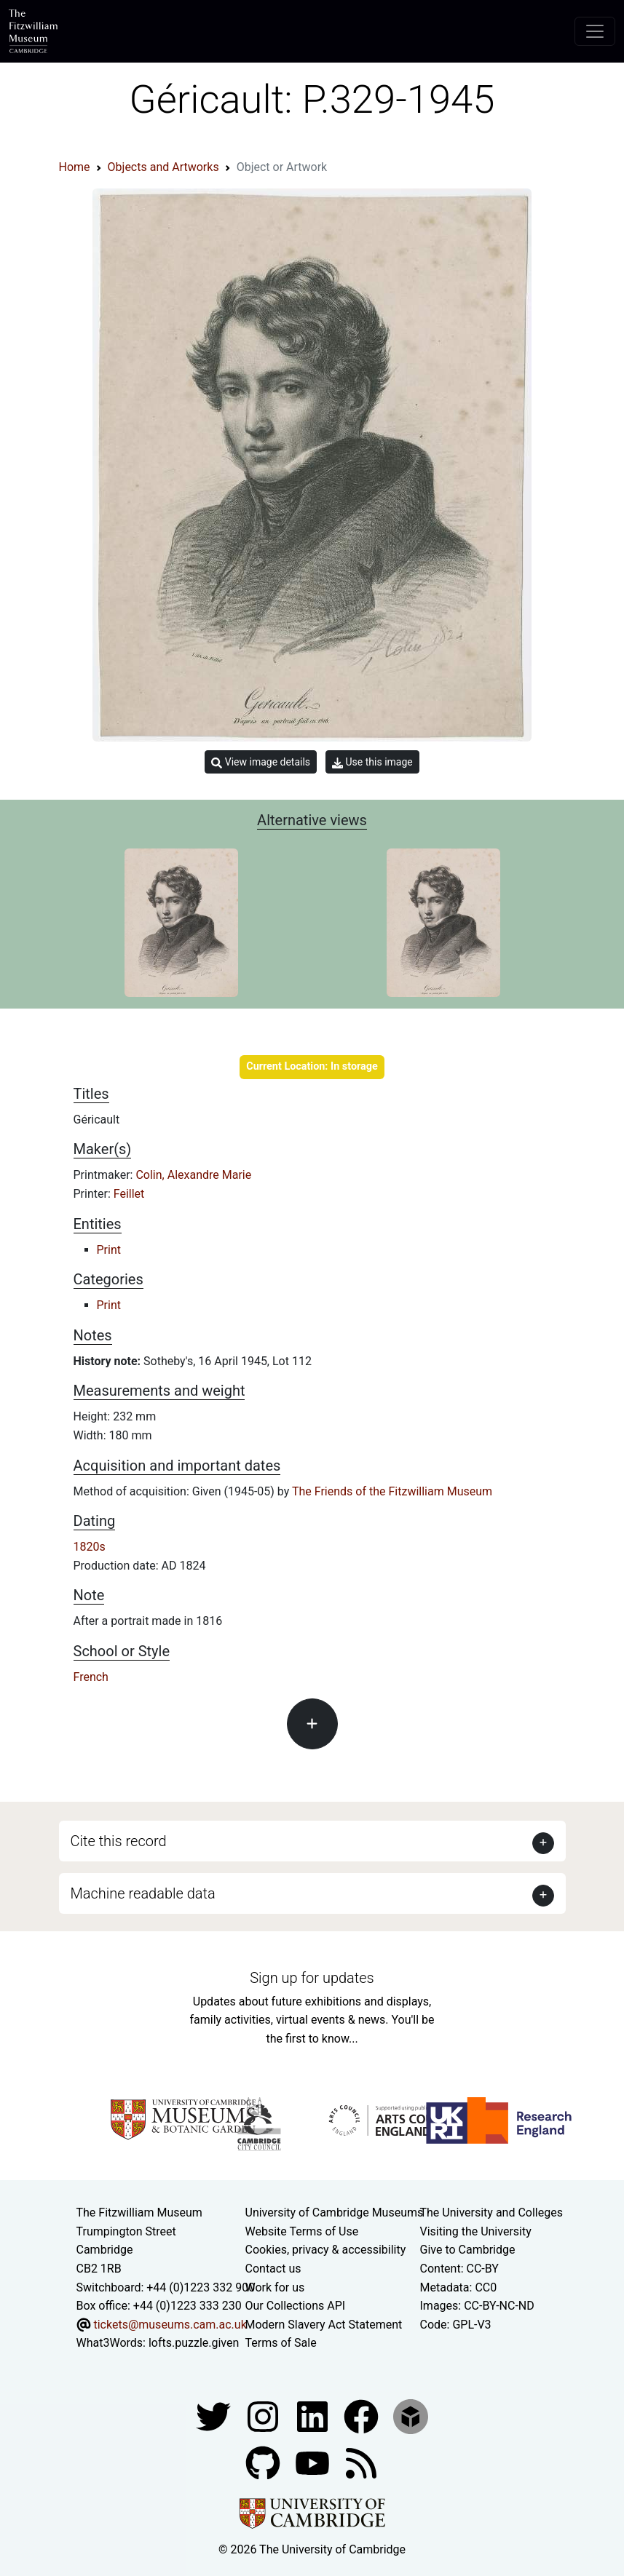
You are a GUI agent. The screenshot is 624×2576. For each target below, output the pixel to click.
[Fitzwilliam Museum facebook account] (314, 2415)
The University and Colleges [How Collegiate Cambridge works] (491, 2212)
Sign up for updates (312, 1978)
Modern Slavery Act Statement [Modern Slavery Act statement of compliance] (324, 2324)
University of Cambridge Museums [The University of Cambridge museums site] (334, 2212)
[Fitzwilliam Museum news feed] (361, 2462)
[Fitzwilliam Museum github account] (264, 2462)
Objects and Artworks (163, 167)
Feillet (129, 1194)
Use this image (372, 762)
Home (74, 167)
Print (109, 1250)
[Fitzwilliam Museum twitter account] (215, 2415)
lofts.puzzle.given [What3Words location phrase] (194, 2343)
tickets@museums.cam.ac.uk (169, 2324)
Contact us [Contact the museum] (273, 2268)
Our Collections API (295, 2306)
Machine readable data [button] (143, 1893)
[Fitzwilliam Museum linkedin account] (362, 2415)
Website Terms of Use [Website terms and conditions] (302, 2231)
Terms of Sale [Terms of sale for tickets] (281, 2343)
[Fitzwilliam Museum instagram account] (264, 2415)
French (91, 1677)
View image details (260, 762)
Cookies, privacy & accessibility (325, 2250)
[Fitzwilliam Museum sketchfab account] (410, 2415)
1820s (90, 1547)
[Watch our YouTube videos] (314, 2462)
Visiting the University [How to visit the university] (476, 2231)
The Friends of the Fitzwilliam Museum (392, 1491)
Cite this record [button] (119, 1841)
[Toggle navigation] (594, 31)
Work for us (275, 2287)
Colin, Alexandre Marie (193, 1175)
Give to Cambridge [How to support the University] (468, 2250)
